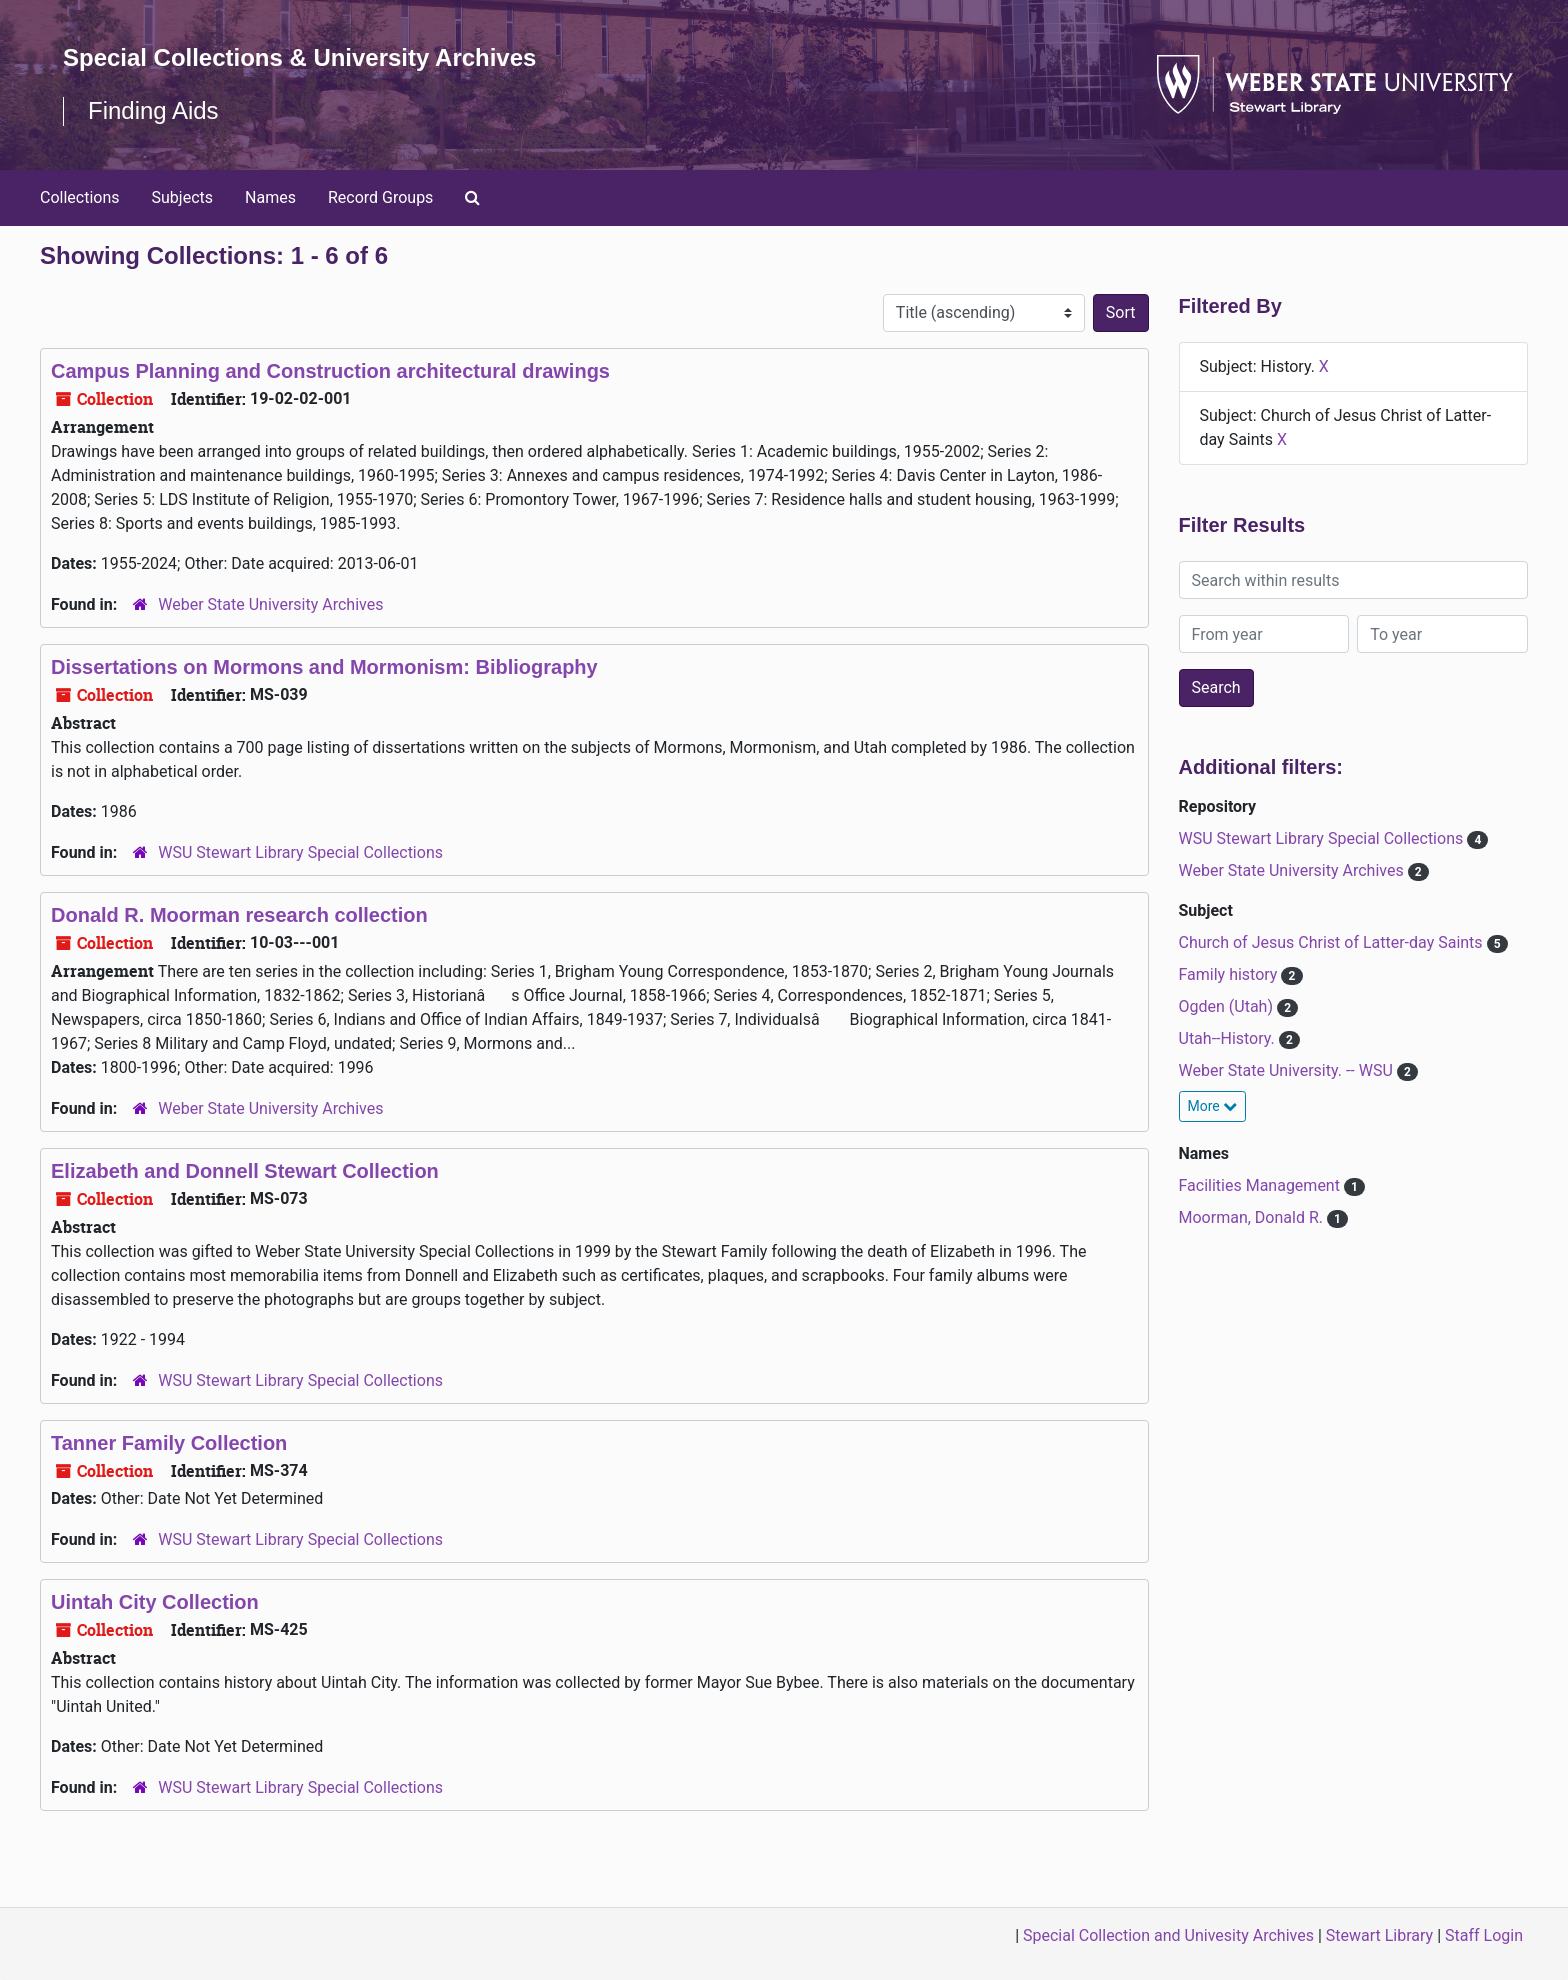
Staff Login (1484, 1935)
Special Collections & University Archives (300, 57)
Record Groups (380, 197)
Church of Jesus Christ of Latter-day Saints (1333, 942)
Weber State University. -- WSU (1288, 1070)
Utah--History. (1229, 1038)
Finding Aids (153, 110)
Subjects (182, 197)
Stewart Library (1379, 1935)
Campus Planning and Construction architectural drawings (330, 371)
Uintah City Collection (155, 1602)
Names (270, 197)
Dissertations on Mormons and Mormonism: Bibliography (324, 667)
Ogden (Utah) (1228, 1006)
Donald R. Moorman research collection (239, 915)
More (1213, 1106)
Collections (80, 197)
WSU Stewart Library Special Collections (300, 852)
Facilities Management (1261, 1185)
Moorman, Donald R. (1253, 1217)
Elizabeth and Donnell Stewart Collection (245, 1171)
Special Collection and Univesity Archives (1168, 1935)
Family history (1230, 974)
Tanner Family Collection (169, 1443)
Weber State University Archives (270, 604)
